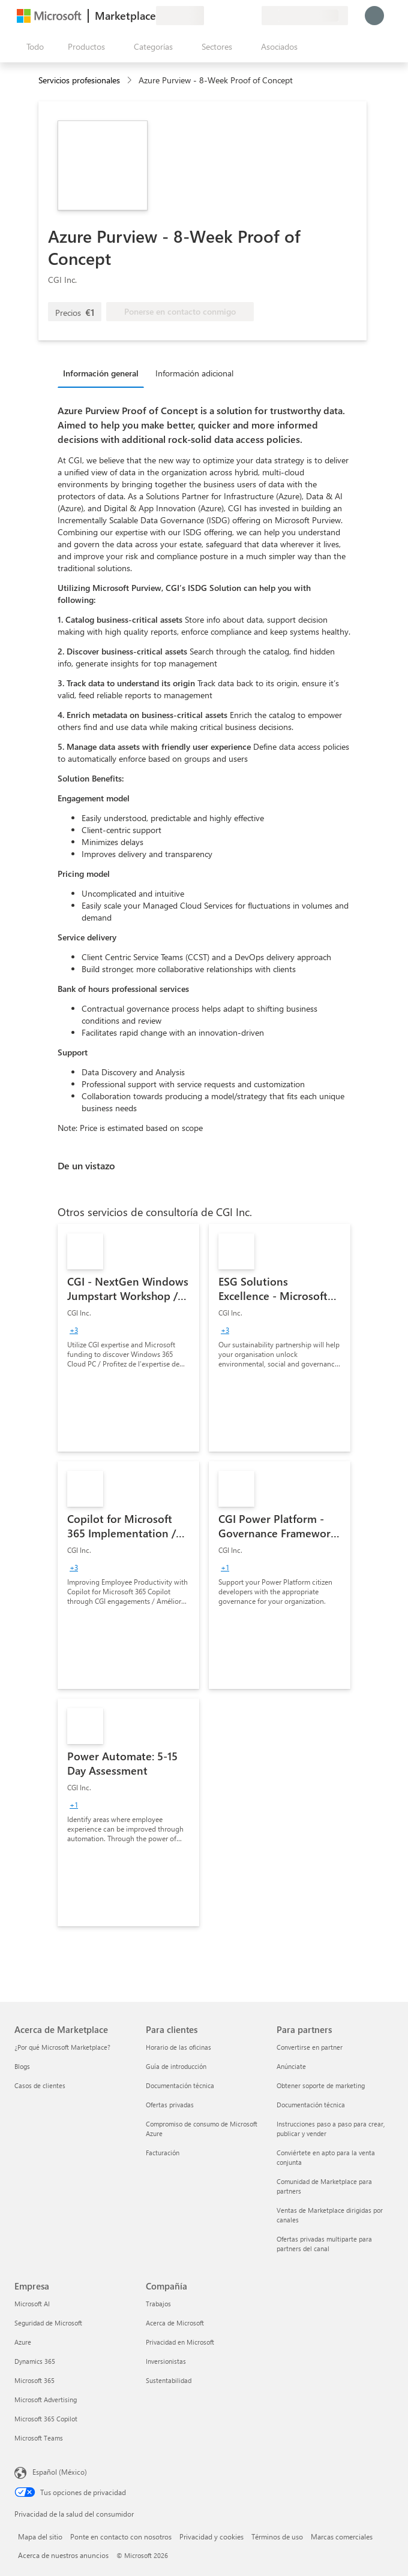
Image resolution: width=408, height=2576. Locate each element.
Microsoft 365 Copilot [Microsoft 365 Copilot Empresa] (45, 2418)
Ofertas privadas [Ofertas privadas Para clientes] (170, 2104)
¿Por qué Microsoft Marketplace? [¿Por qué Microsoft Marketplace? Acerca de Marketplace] (62, 2047)
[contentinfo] (130, 80)
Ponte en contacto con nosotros (121, 2536)
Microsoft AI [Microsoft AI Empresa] (32, 2303)
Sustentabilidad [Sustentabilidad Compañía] (168, 2380)
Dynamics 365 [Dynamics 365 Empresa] (34, 2361)
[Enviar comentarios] (209, 15)
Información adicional (194, 373)
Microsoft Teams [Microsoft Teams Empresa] (38, 2437)
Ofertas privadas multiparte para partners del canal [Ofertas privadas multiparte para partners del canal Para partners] (324, 2243)
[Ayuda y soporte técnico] (223, 15)
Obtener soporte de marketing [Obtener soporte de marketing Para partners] (321, 2085)
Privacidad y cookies (211, 2536)
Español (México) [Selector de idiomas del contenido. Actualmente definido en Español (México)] (59, 2472)
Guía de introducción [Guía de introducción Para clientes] (176, 2066)
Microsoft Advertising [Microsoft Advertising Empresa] (45, 2399)
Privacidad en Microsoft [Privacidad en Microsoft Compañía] (180, 2341)
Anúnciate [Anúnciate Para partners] (291, 2066)
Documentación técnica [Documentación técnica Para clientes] (180, 2085)
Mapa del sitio (40, 2536)
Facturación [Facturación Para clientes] (162, 2152)
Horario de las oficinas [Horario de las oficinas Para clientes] (178, 2047)
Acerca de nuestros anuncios (63, 2555)
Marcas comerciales (342, 2536)
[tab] (104, 373)
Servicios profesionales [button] (79, 80)
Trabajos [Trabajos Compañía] (158, 2303)
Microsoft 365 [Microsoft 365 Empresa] (34, 2380)
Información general (101, 373)
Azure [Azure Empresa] (22, 2341)
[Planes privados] (252, 15)
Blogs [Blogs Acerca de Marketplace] (22, 2066)
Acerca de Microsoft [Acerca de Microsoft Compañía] (175, 2322)
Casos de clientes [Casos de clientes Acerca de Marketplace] (39, 2085)
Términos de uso (277, 2536)
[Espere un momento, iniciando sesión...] (374, 15)
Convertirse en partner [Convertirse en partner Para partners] (310, 2047)
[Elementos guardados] (237, 15)
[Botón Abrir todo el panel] (33, 46)
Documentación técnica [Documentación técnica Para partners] (311, 2104)
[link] (128, 1338)
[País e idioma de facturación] (305, 15)
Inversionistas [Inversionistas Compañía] (166, 2361)
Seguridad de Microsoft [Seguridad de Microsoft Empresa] (48, 2322)
